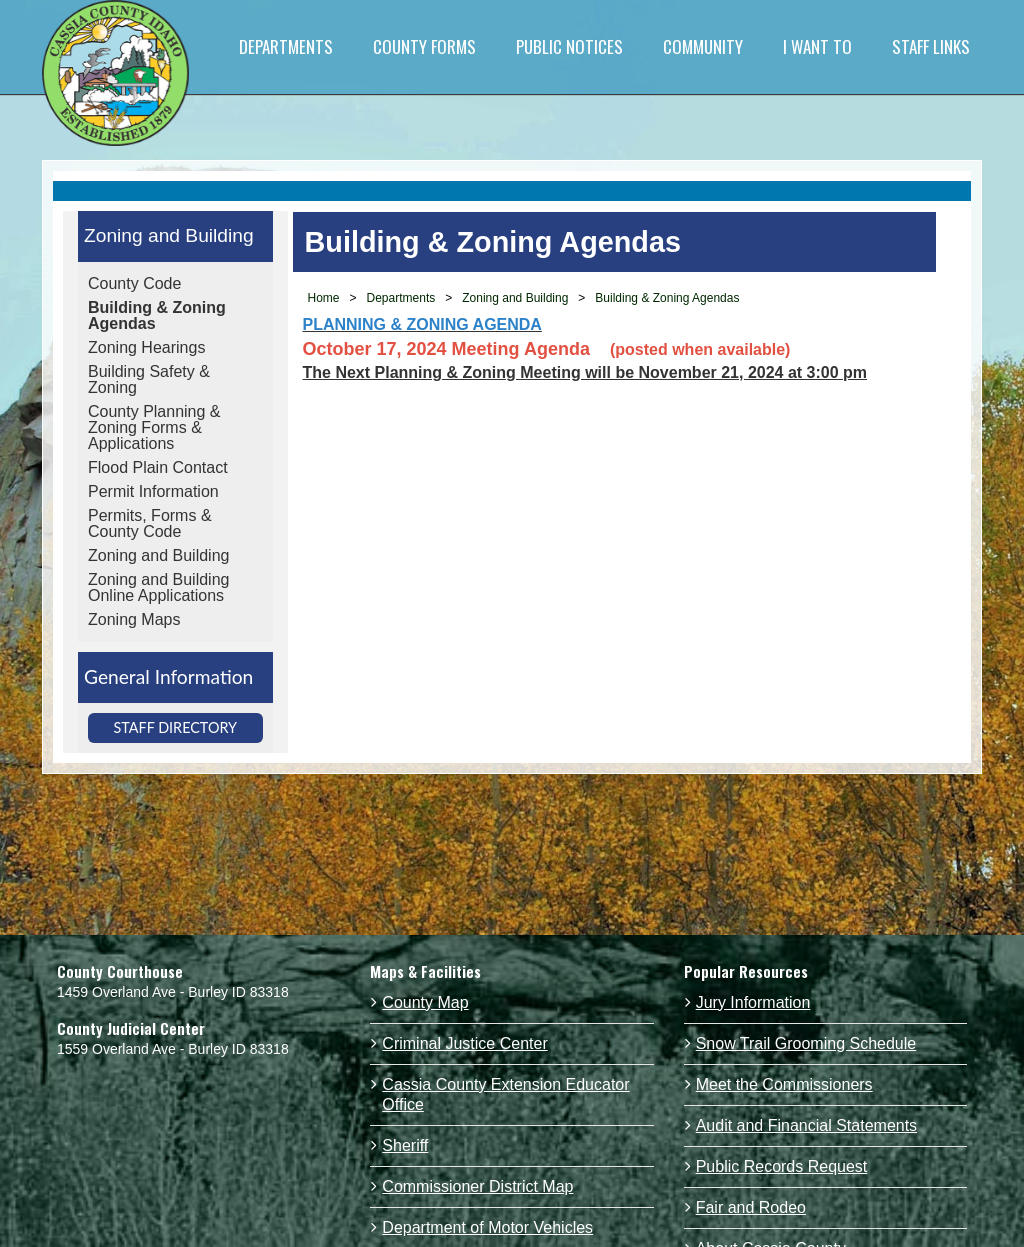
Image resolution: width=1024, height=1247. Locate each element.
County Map (425, 1002)
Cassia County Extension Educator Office (505, 1094)
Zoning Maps (134, 619)
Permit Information (153, 491)
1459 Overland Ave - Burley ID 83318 (173, 992)
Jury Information (753, 1002)
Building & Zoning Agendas (157, 315)
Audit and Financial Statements (806, 1125)
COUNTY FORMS (424, 46)
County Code (134, 283)
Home (324, 298)
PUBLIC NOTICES (569, 46)
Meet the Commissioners (784, 1084)
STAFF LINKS (931, 46)
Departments (401, 298)
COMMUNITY (703, 46)
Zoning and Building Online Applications (158, 587)
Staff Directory (175, 727)
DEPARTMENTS (286, 46)
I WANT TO (817, 46)
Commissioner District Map (477, 1186)
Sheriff (405, 1145)
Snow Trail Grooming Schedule (806, 1043)
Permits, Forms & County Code (150, 523)
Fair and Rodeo (751, 1207)
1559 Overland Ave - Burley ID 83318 (173, 1049)
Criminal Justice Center (464, 1043)
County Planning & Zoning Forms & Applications (154, 427)
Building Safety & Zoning (149, 379)
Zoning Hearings (146, 347)
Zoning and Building (169, 235)
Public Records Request (782, 1166)
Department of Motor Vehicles (487, 1227)
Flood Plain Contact (158, 467)
